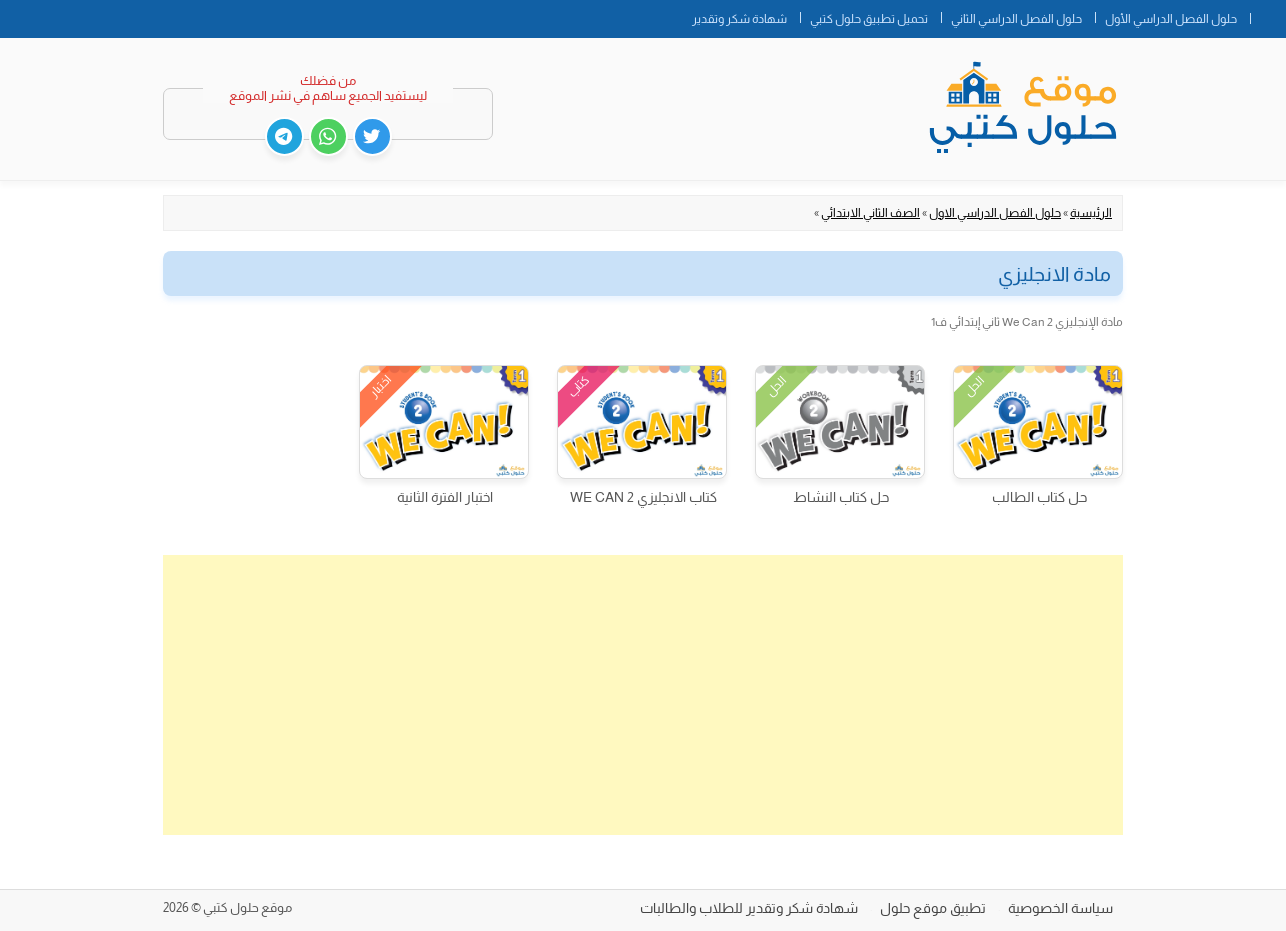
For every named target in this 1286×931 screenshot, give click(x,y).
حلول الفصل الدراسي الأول (1171, 19)
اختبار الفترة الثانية (445, 497)
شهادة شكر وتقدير (739, 19)
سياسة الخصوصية (1060, 908)
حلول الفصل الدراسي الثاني (1016, 19)
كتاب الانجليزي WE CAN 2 (643, 497)
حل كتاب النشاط (841, 497)
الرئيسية (1091, 213)
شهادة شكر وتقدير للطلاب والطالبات (749, 908)
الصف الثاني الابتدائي (870, 213)
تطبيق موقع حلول (933, 908)
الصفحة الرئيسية (1268, 15)
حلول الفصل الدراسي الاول (995, 213)
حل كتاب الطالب (1039, 497)
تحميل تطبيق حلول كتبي (869, 19)
